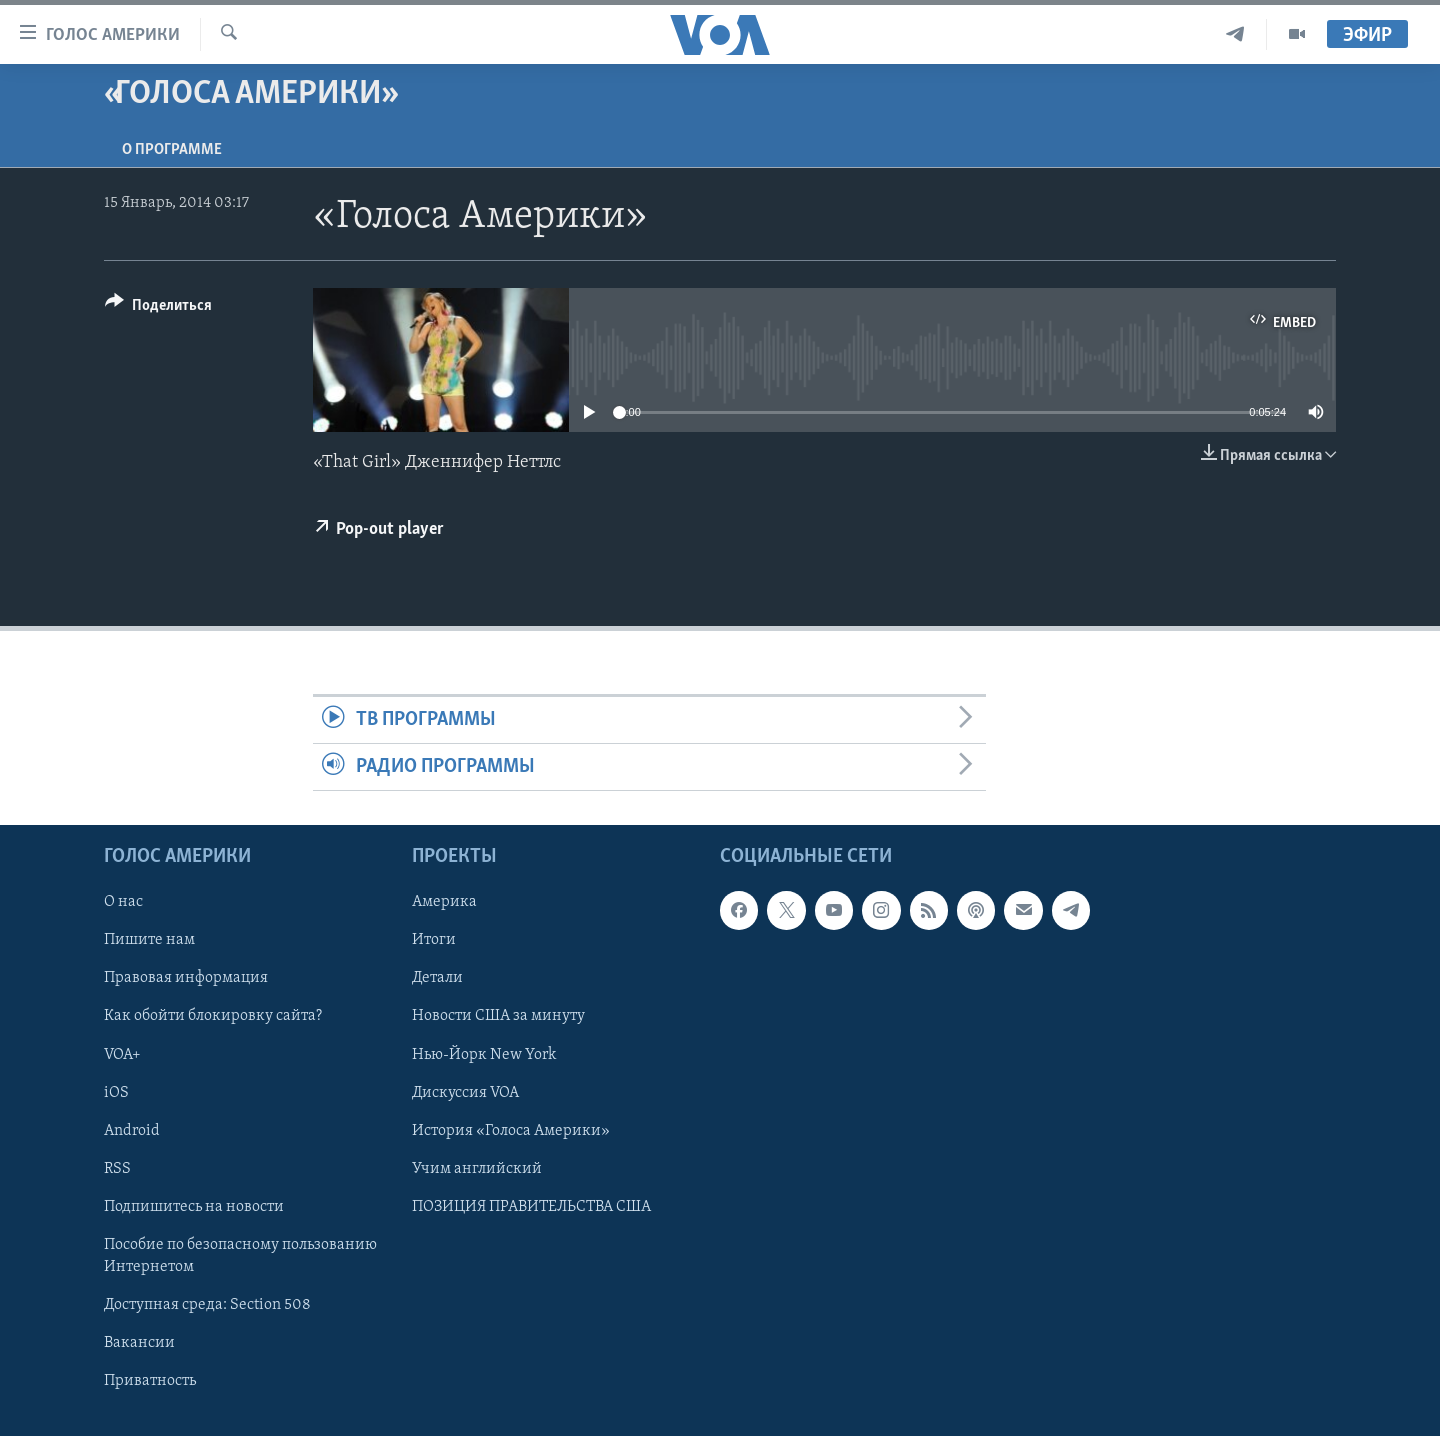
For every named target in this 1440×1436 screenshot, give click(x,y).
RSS (117, 1169)
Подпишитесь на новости (194, 1207)
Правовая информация (186, 979)
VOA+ (122, 1055)
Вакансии (139, 1343)
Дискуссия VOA (465, 1093)
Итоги (434, 941)
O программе (172, 150)
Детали (437, 979)
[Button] (158, 308)
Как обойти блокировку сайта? (213, 1017)
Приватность (150, 1381)
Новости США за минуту (498, 1017)
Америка (444, 903)
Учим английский (477, 1169)
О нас (123, 903)
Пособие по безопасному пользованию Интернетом (240, 1256)
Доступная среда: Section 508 (207, 1305)
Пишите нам (149, 941)
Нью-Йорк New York (484, 1055)
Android (132, 1131)
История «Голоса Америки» (511, 1131)
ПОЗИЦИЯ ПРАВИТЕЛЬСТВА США (531, 1207)
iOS (116, 1093)
